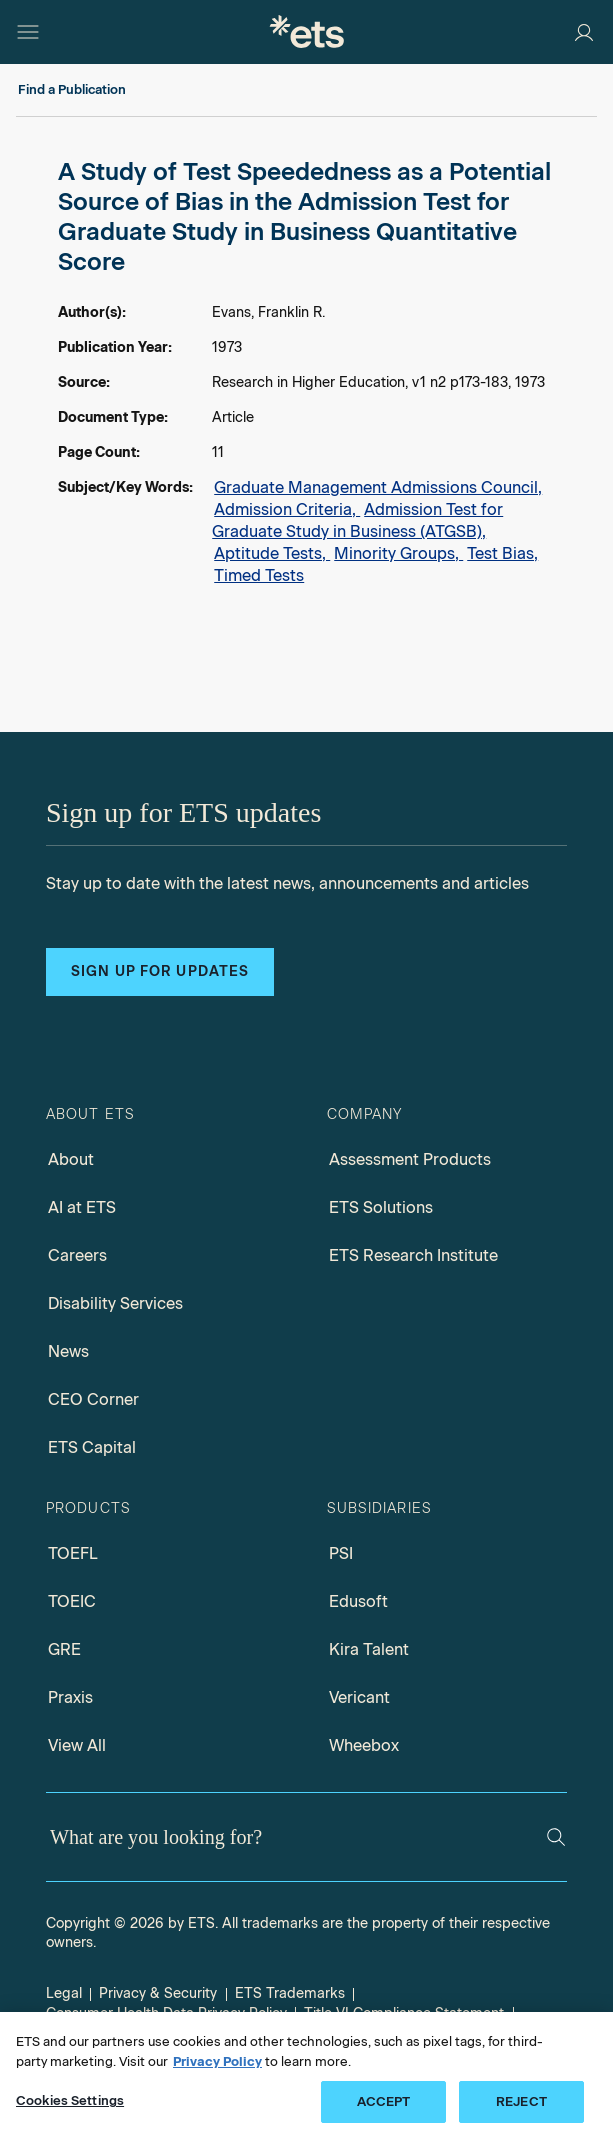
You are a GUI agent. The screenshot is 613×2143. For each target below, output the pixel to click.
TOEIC (72, 1601)
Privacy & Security (158, 1993)
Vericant (359, 1697)
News (68, 1351)
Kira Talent (369, 1649)
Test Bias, (502, 553)
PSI (341, 1553)
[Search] (556, 1837)
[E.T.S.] (307, 31)
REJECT (521, 2101)
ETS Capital (92, 1447)
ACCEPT (384, 2101)
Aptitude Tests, (272, 553)
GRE (64, 1649)
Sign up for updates (160, 971)
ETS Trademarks (290, 1993)
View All (77, 1745)
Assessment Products (410, 1159)
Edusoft (358, 1601)
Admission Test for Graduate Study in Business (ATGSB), (357, 520)
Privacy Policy (217, 2061)
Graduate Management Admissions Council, (378, 487)
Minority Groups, (398, 553)
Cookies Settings (70, 2100)
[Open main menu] (28, 32)
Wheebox (364, 1745)
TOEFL (73, 1553)
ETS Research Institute (413, 1255)
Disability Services (115, 1303)
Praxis (70, 1697)
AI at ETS (82, 1207)
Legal (64, 1993)
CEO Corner (93, 1399)
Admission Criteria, (287, 509)
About (71, 1159)
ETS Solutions (381, 1207)
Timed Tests (259, 575)
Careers (77, 1255)
